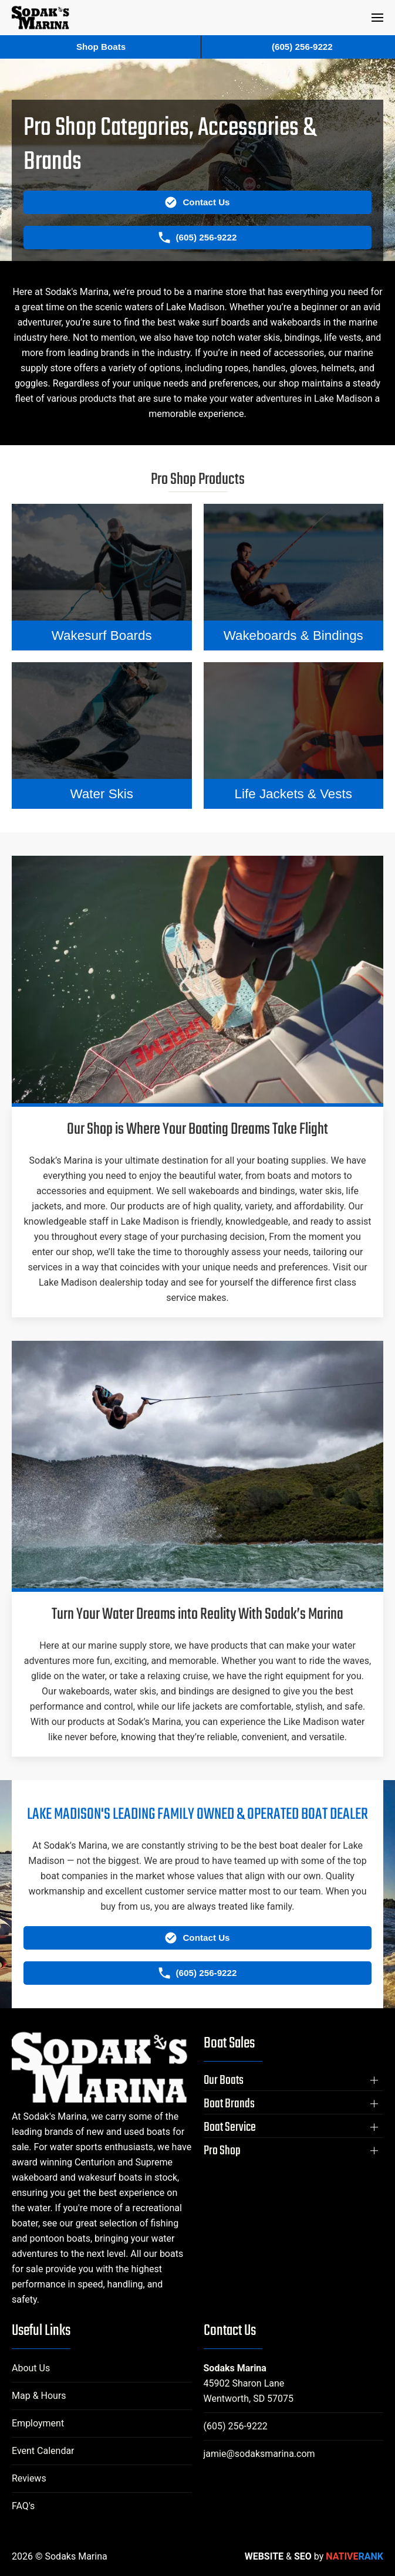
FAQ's (23, 2505)
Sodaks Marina (235, 2368)
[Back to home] (40, 17)
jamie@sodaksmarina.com (259, 2453)
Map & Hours (39, 2395)
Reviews (29, 2478)
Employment (38, 2423)
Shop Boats (101, 47)
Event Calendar (43, 2450)
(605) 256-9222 (236, 2426)
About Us (31, 2368)
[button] (377, 17)
